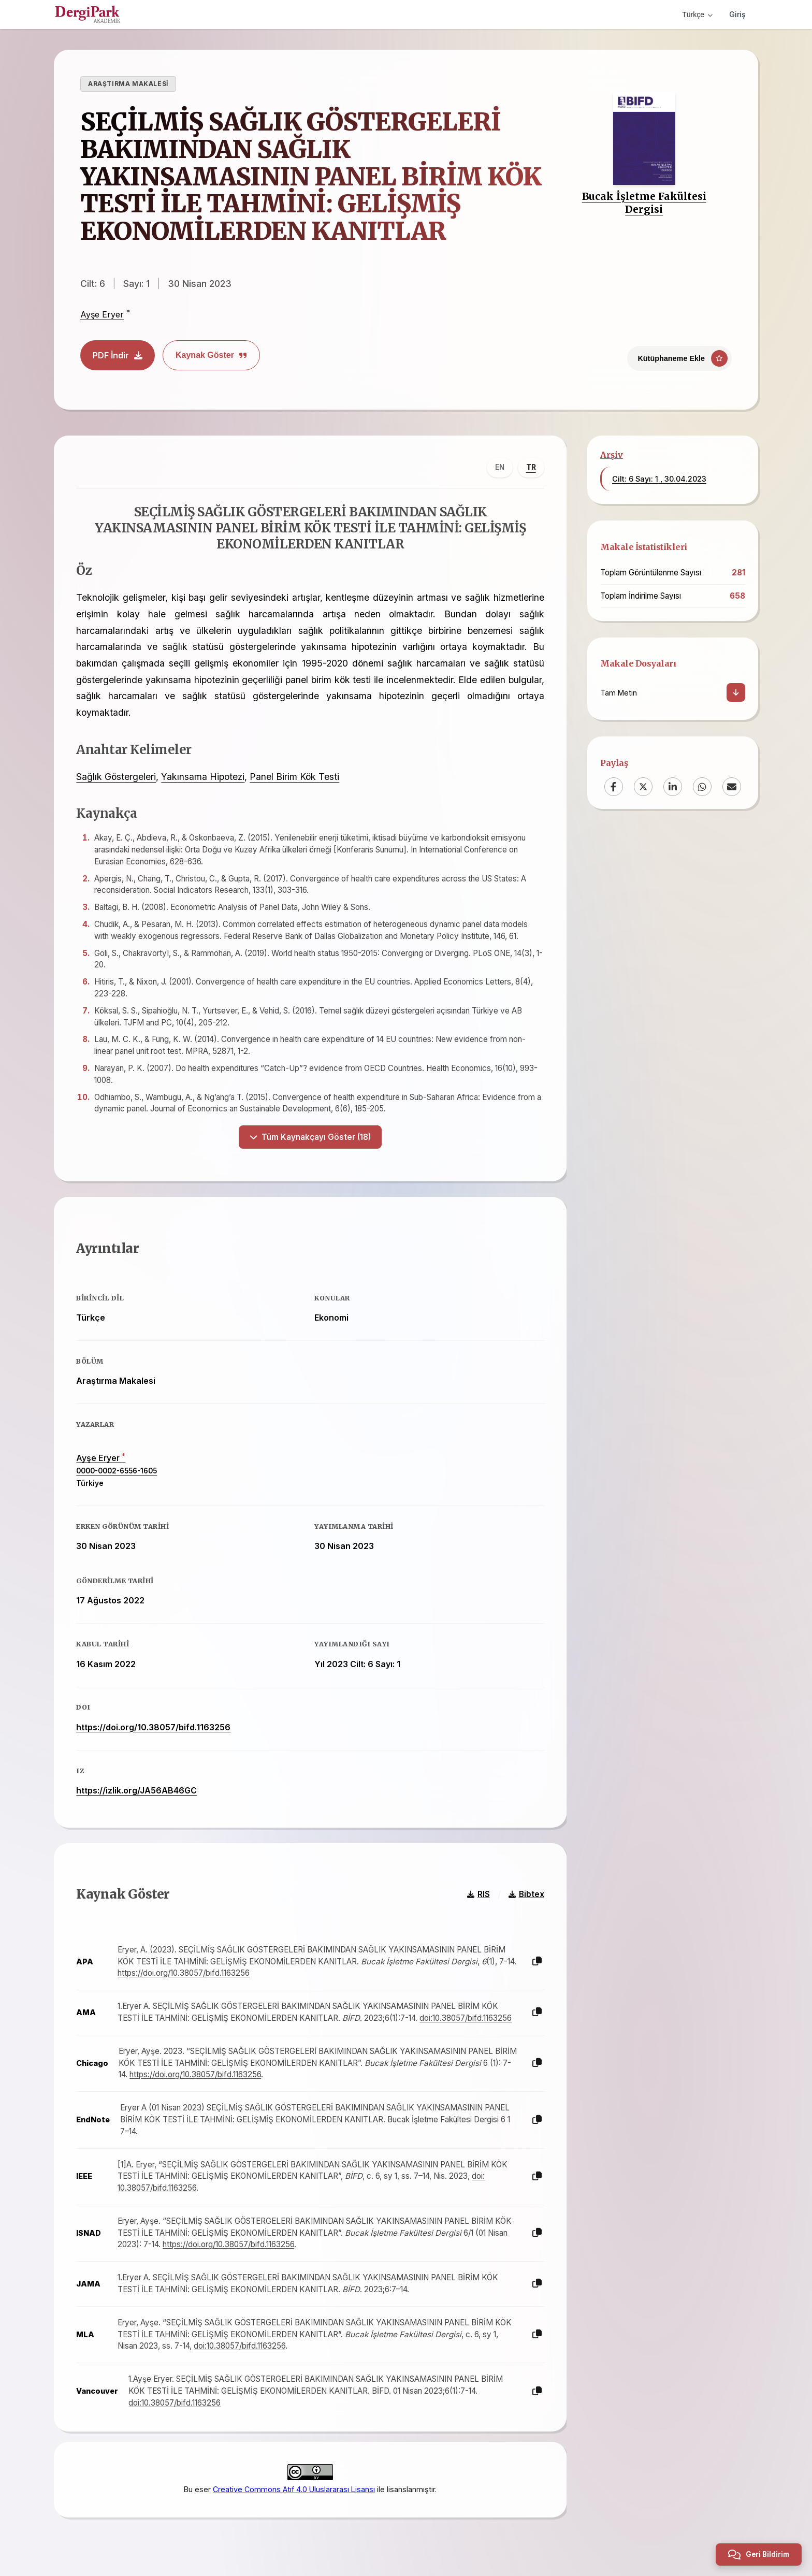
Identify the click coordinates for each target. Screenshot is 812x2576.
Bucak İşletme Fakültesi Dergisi (644, 202)
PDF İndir (117, 355)
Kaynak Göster (211, 355)
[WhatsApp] (702, 786)
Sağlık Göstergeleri (115, 775)
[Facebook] (613, 786)
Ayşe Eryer (102, 315)
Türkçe (697, 14)
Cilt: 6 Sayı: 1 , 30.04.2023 (659, 478)
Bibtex (527, 1888)
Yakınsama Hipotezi (201, 775)
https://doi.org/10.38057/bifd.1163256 (152, 1723)
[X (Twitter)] (643, 786)
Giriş (737, 14)
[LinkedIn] (672, 786)
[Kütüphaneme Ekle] (679, 358)
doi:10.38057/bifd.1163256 (464, 2012)
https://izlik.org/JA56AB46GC (135, 1787)
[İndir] (736, 692)
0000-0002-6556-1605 (115, 1467)
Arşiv (611, 455)
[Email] (731, 786)
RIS (479, 1888)
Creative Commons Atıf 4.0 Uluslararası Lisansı (294, 2481)
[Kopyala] (538, 1955)
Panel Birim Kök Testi (293, 775)
